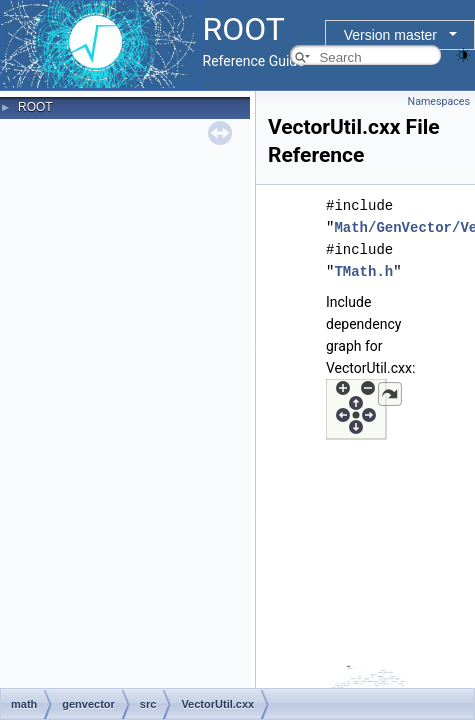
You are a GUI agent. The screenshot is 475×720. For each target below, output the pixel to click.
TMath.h (363, 271)
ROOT (35, 107)
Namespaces (439, 101)
